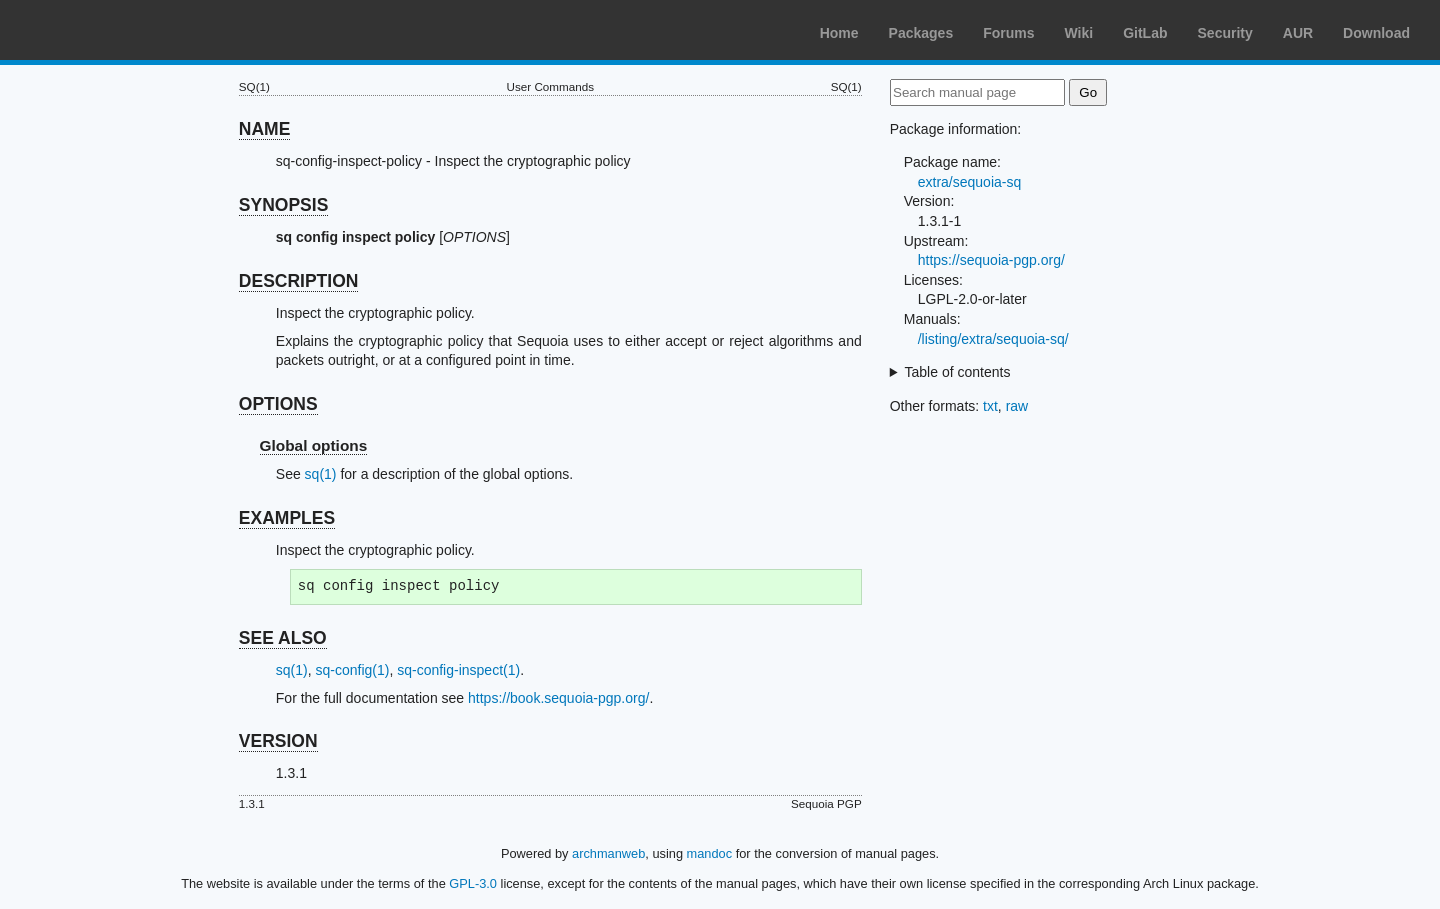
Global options (314, 445)
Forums (1008, 33)
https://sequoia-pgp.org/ (991, 260)
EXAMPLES (287, 518)
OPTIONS (278, 404)
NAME (265, 129)
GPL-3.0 (473, 883)
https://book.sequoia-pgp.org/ (558, 698)
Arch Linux (110, 30)
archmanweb (608, 853)
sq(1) (321, 474)
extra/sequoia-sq (970, 182)
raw (1017, 406)
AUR (1298, 33)
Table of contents (958, 372)
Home (839, 33)
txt (990, 406)
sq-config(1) (352, 670)
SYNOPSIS (283, 205)
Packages (921, 33)
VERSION (278, 741)
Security (1225, 33)
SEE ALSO (283, 638)
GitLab (1145, 33)
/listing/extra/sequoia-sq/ (993, 339)
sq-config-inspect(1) (458, 670)
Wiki (1079, 33)
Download (1376, 33)
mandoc (710, 853)
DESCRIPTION (299, 281)
